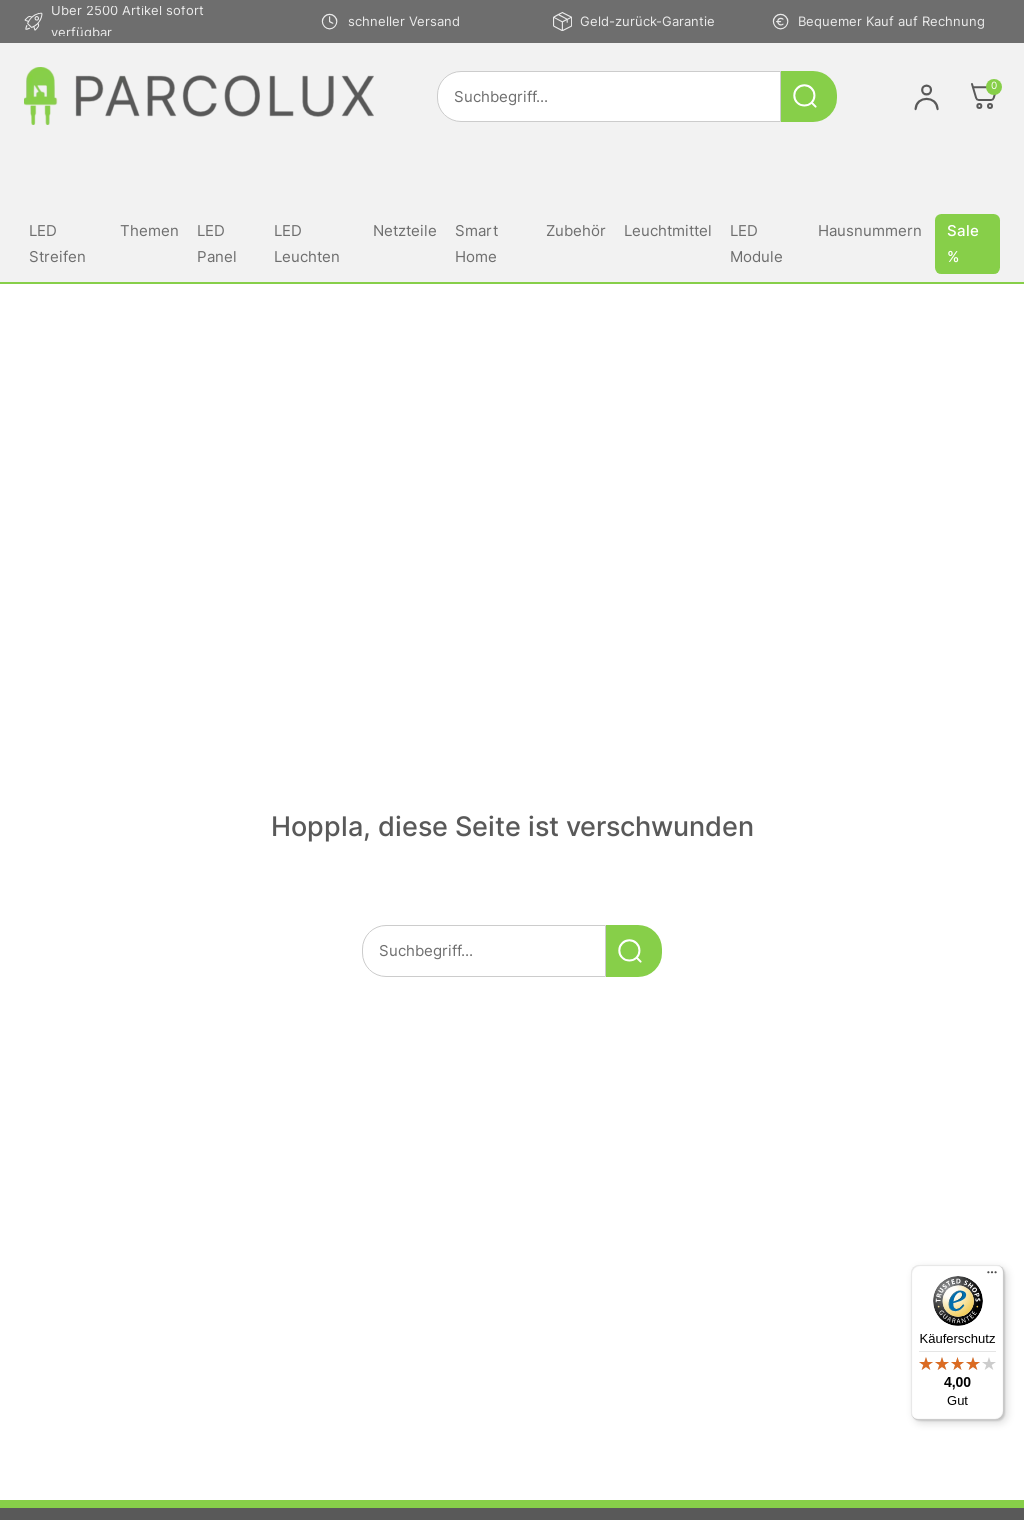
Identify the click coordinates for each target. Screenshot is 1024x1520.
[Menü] (992, 1277)
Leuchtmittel (668, 230)
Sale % (963, 243)
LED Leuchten (307, 243)
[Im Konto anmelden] (926, 96)
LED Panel (217, 243)
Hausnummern (870, 230)
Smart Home (476, 243)
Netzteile (405, 230)
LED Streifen (57, 243)
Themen (149, 230)
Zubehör (576, 230)
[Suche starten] (809, 96)
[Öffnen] (984, 96)
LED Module (756, 243)
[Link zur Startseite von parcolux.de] (199, 96)
